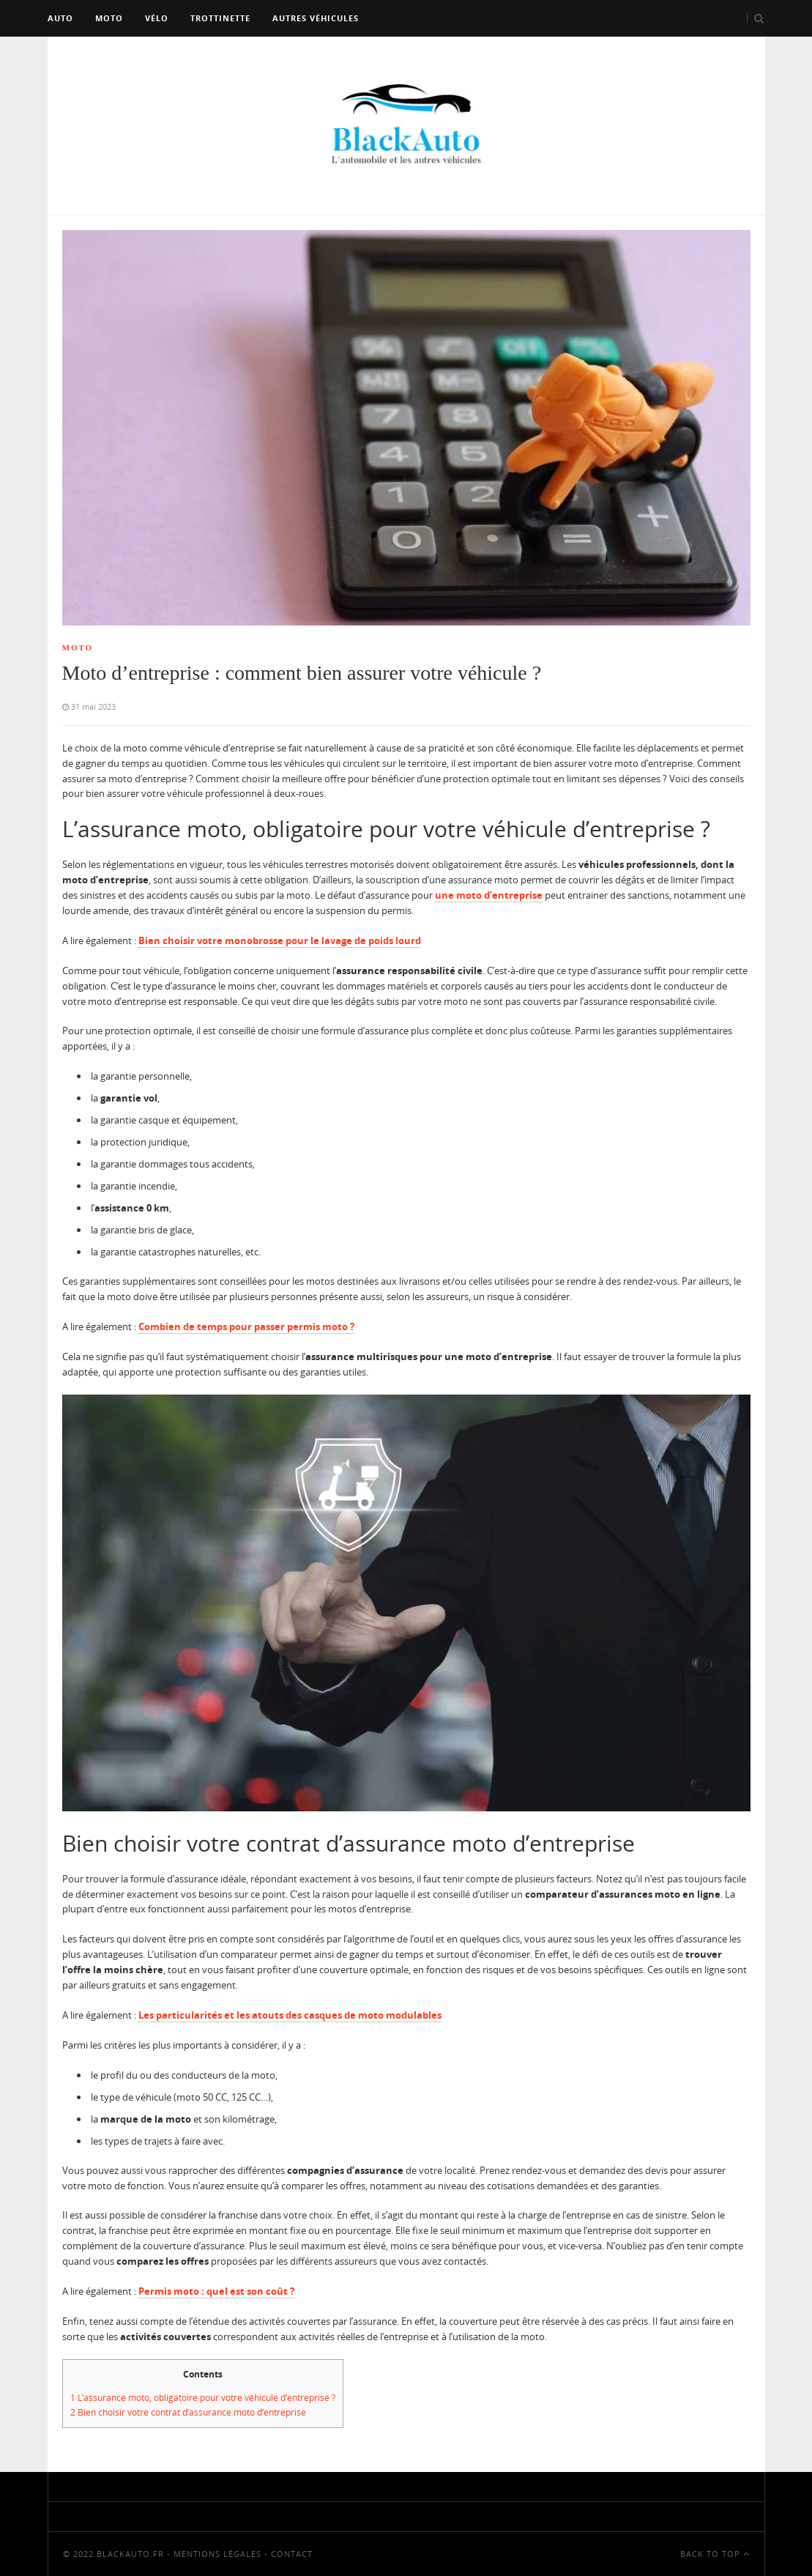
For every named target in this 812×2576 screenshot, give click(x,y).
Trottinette (220, 17)
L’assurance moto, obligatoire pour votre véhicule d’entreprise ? (202, 2397)
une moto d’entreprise (489, 895)
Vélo (156, 17)
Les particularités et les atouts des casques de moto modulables (290, 2015)
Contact (292, 2553)
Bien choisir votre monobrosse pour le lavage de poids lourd (279, 940)
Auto (60, 17)
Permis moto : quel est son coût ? (216, 2291)
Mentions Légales (217, 2553)
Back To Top (715, 2553)
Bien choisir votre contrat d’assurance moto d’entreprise (188, 2412)
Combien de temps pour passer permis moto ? (246, 1326)
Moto (109, 17)
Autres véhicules (315, 17)
